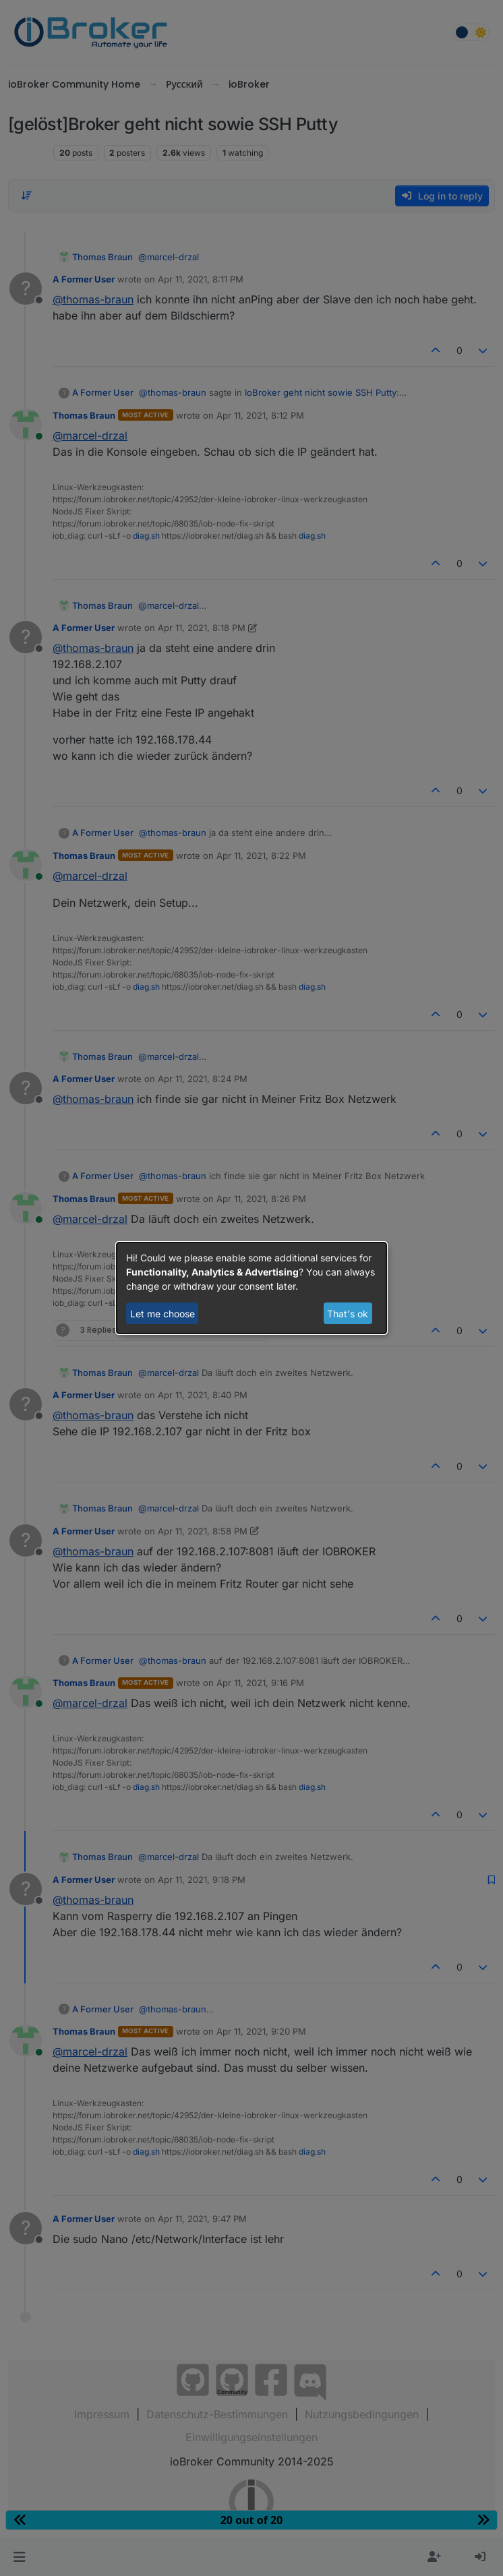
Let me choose (162, 1313)
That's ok (347, 1313)
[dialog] (251, 1288)
